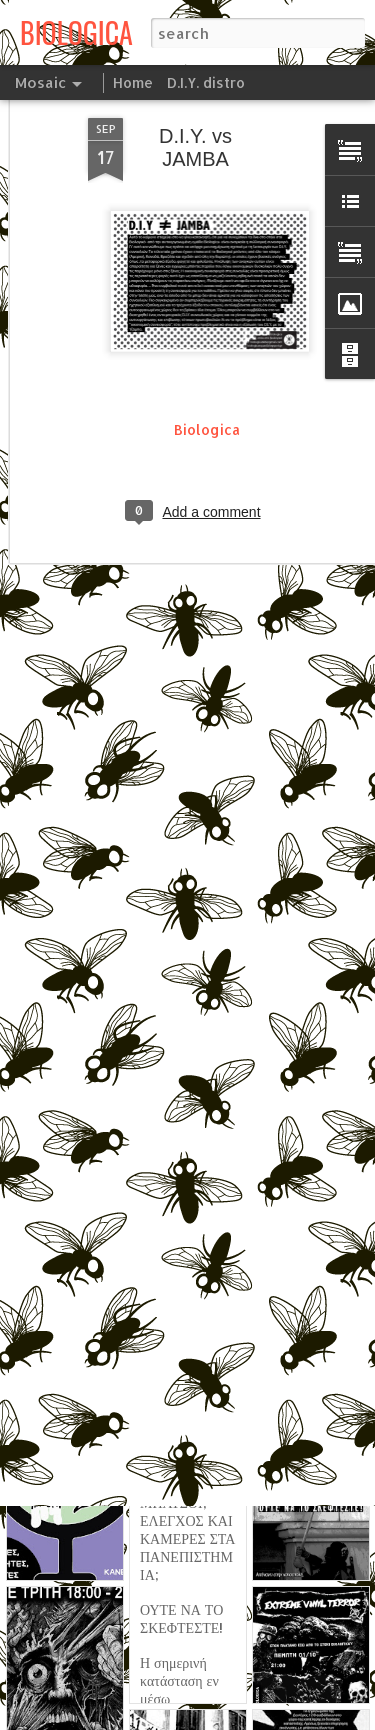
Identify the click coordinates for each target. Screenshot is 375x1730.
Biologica (207, 371)
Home (133, 82)
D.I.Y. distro (206, 82)
